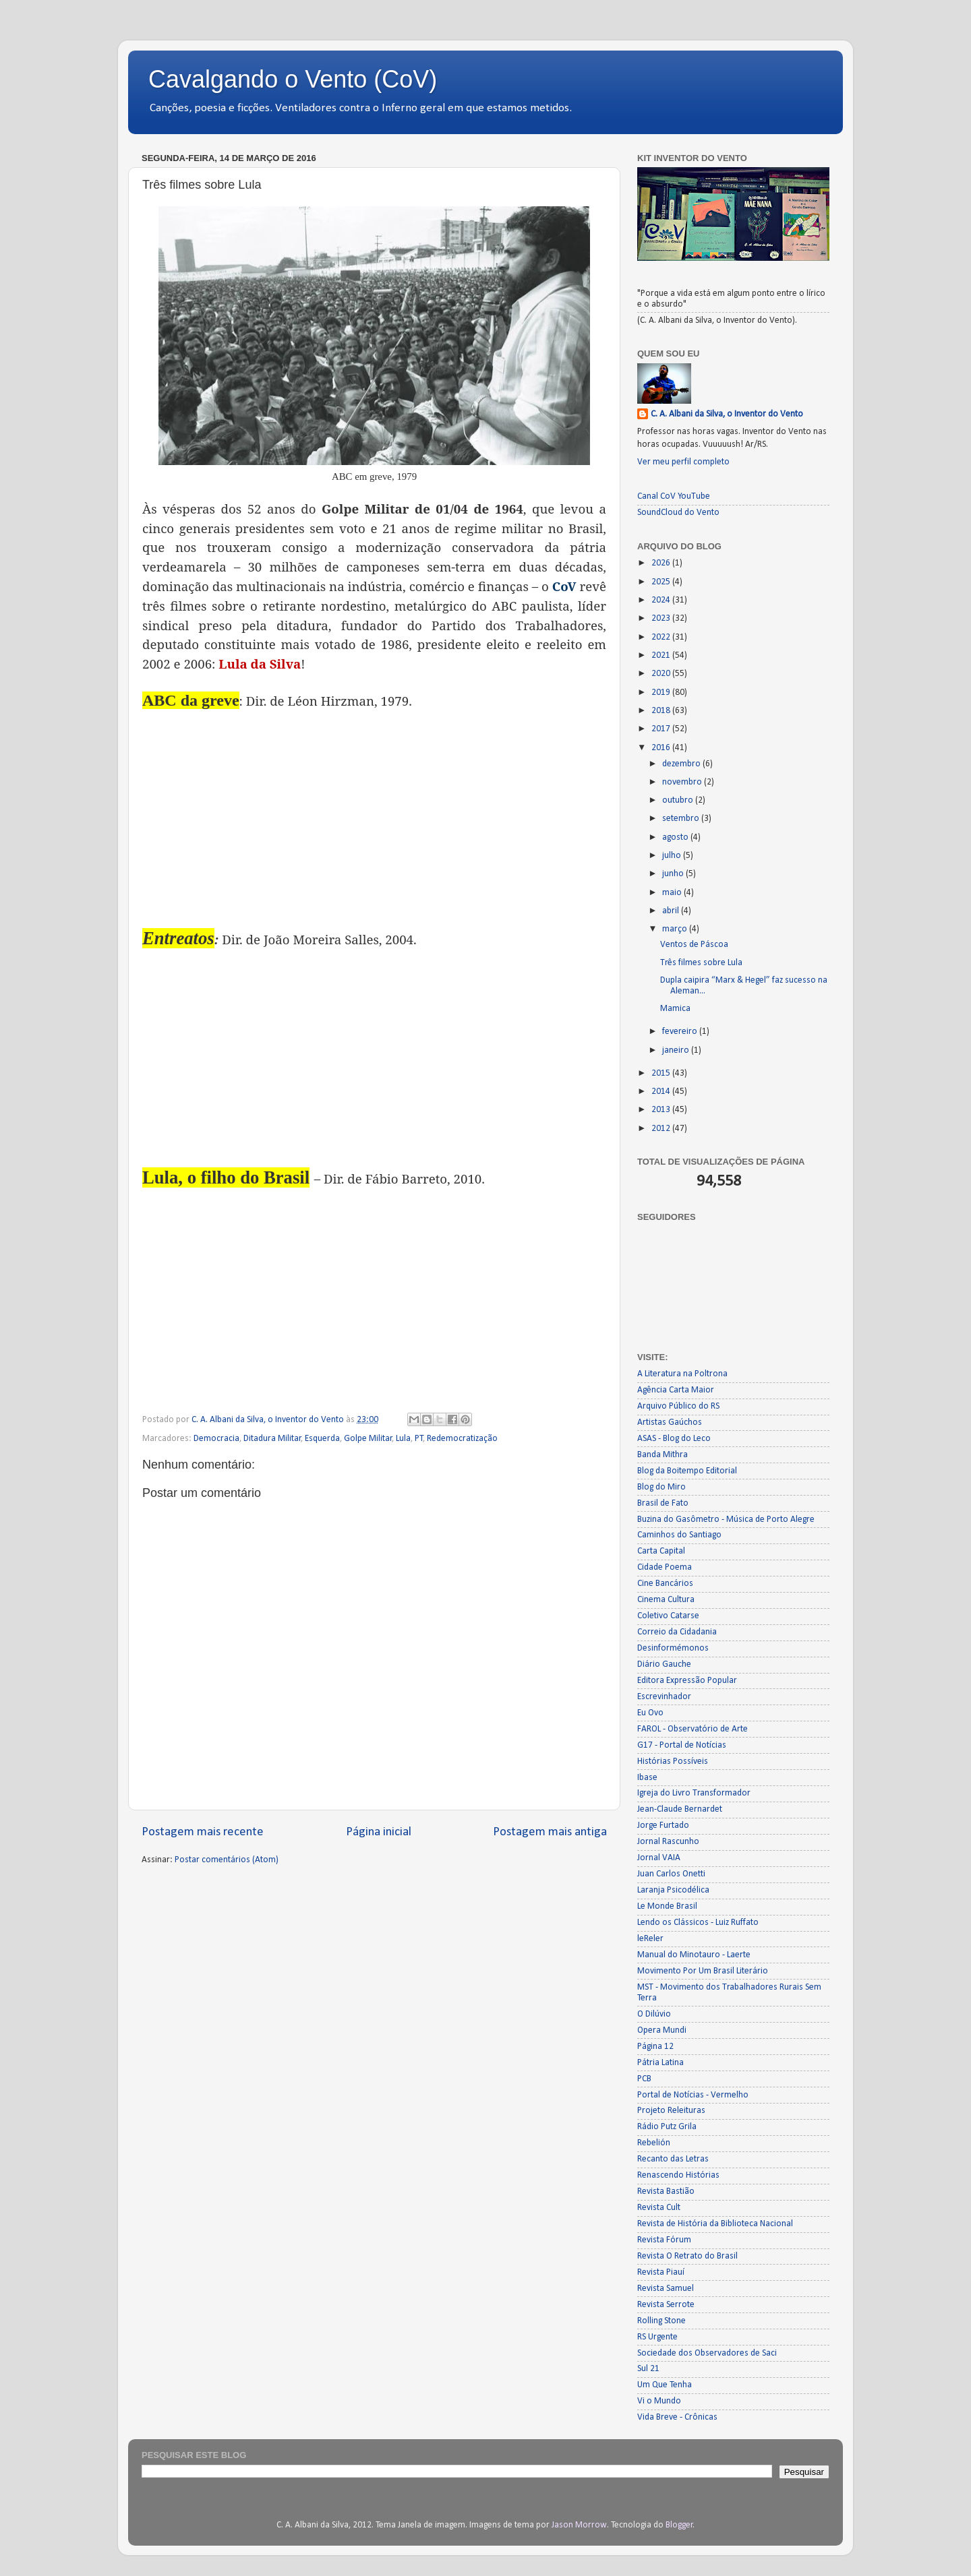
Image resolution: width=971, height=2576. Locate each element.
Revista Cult (658, 2207)
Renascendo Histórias (678, 2175)
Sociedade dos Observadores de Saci (707, 2353)
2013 (661, 1109)
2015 (661, 1073)
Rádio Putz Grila (667, 2126)
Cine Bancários (665, 1583)
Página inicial (378, 1832)
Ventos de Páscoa (694, 944)
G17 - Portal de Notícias (681, 1745)
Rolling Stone (661, 2321)
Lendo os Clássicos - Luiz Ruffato (698, 1922)
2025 (661, 582)
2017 (661, 729)
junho (674, 873)
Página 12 (655, 2046)
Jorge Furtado (663, 1825)
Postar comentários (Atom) (226, 1860)
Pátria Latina (660, 2062)
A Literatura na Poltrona (682, 1374)
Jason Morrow (579, 2525)
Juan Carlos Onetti (671, 1874)
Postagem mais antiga (550, 1832)
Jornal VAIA (658, 1857)
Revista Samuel (665, 2288)
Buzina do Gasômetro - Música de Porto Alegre (726, 1519)
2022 (661, 637)
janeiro (676, 1050)
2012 (661, 1128)
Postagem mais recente (203, 1832)
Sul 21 (648, 2368)
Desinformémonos (673, 1648)
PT (419, 1438)
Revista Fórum (664, 2240)
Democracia (216, 1438)
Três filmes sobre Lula (701, 962)
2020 (661, 673)
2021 (661, 655)
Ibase (647, 1777)
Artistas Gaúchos (669, 1422)
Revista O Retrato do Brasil (687, 2256)
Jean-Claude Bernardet (679, 1809)
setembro (681, 818)
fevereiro (680, 1031)
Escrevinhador (664, 1696)
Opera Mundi (661, 2030)
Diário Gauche (664, 1664)
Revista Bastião (666, 2191)
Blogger (679, 2525)
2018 (661, 710)
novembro (683, 782)
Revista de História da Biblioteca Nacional (715, 2223)
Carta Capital (661, 1551)
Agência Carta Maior (675, 1390)
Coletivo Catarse (668, 1616)
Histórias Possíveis (672, 1761)
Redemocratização (462, 1438)
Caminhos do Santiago (679, 1535)
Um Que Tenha (664, 2385)
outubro (678, 800)
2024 (661, 600)
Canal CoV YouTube (673, 496)
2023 (661, 618)
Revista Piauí (660, 2272)
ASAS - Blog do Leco (674, 1438)
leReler (650, 1938)
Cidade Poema (664, 1567)
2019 (661, 692)
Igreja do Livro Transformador (694, 1793)
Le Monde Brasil (667, 1906)
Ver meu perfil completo (683, 462)
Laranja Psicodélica (673, 1890)
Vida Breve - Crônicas (677, 2417)
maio (673, 892)
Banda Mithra (662, 1454)
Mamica (675, 1008)
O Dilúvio (654, 2014)
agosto (676, 837)
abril (671, 911)
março (675, 929)
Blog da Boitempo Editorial (687, 1471)
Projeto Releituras (671, 2110)
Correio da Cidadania (677, 1632)
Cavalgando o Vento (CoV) (292, 79)
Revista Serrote (666, 2304)
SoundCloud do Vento (678, 512)
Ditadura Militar (272, 1438)
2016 (661, 747)
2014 (661, 1091)
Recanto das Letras (673, 2159)
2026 (661, 563)
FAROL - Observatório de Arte (692, 1729)
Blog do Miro (661, 1487)
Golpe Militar (368, 1438)
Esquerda (322, 1438)
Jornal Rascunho (668, 1841)
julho (672, 855)
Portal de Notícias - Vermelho (692, 2095)
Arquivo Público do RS (678, 1406)
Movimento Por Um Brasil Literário (702, 1971)
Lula (403, 1438)
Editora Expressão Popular (687, 1680)
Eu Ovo (650, 1713)
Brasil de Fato (662, 1503)
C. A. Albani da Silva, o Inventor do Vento (727, 414)
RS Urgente (657, 2337)
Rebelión (653, 2143)
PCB (644, 2079)
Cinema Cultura (666, 1599)
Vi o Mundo (659, 2401)
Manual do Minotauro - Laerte (694, 1955)
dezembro (682, 764)
